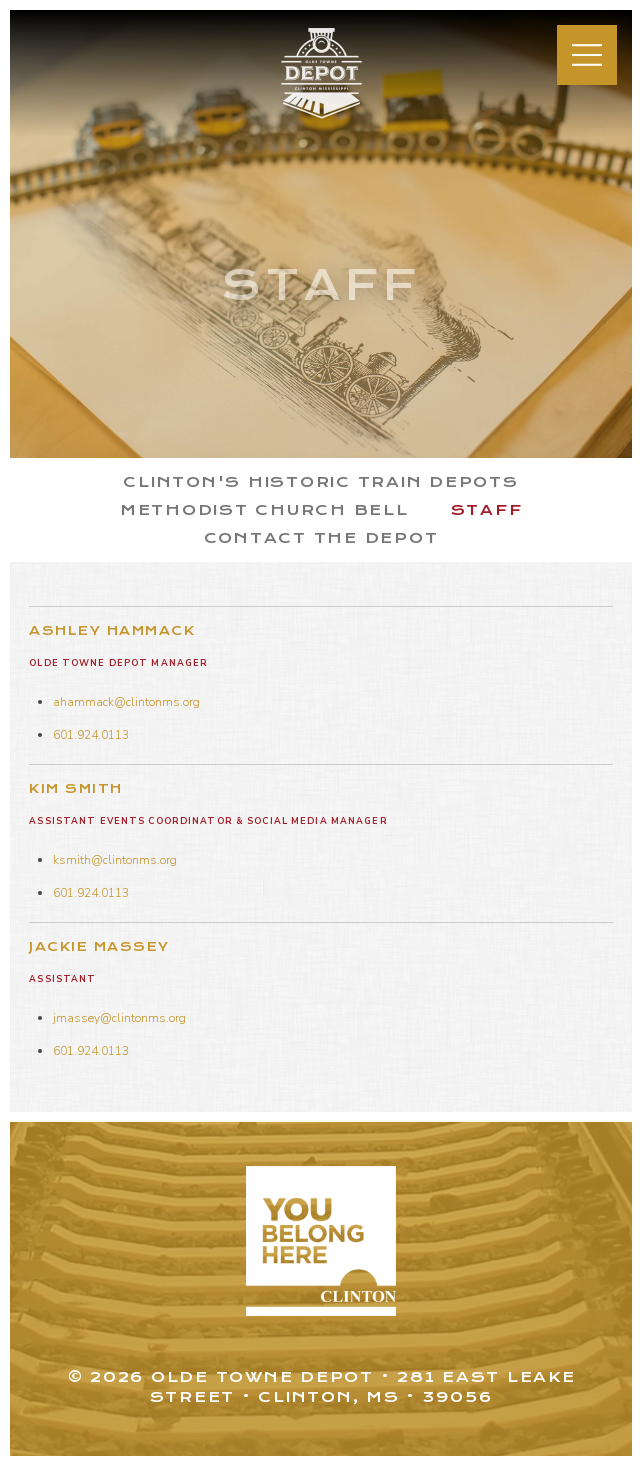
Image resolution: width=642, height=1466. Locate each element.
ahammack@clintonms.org (126, 702)
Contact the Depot (321, 538)
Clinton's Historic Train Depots (320, 482)
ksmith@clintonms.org (115, 860)
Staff (487, 510)
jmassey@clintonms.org (119, 1018)
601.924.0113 (91, 735)
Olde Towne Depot (309, 117)
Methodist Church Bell (264, 510)
